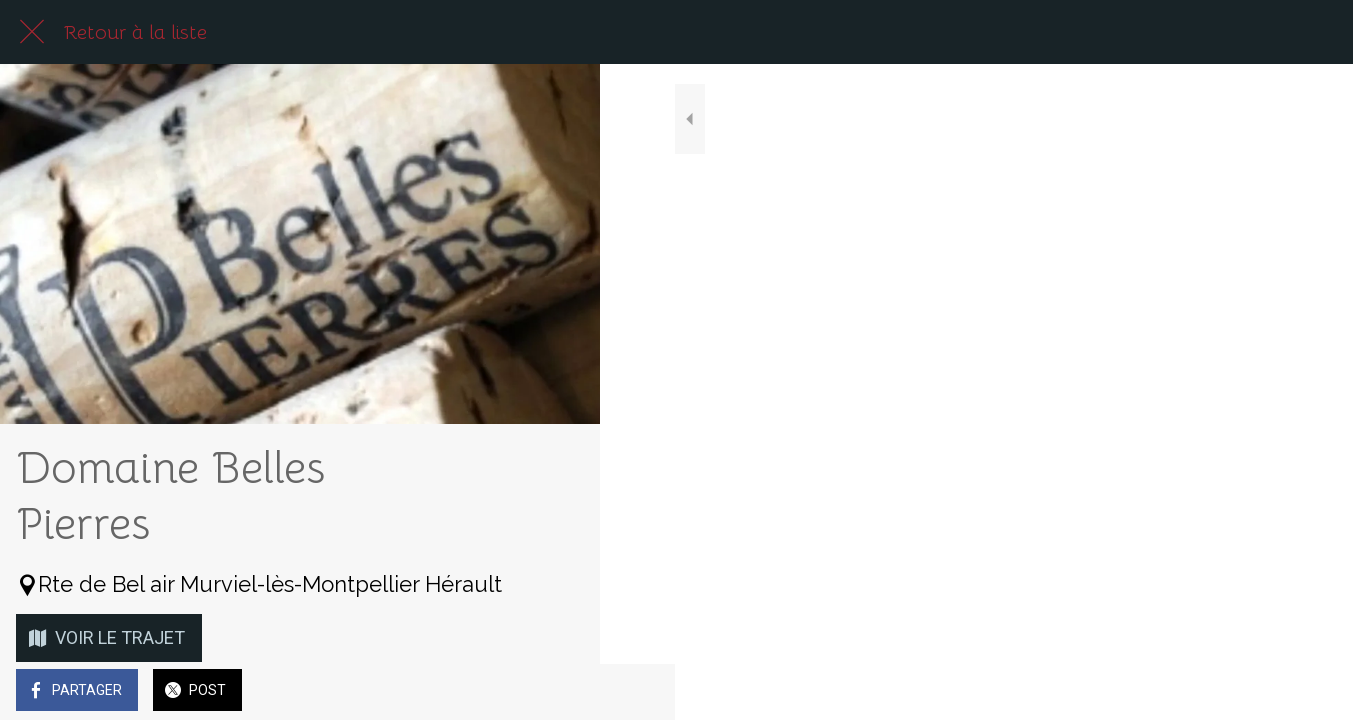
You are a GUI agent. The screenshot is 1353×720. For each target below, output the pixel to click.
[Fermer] (32, 32)
